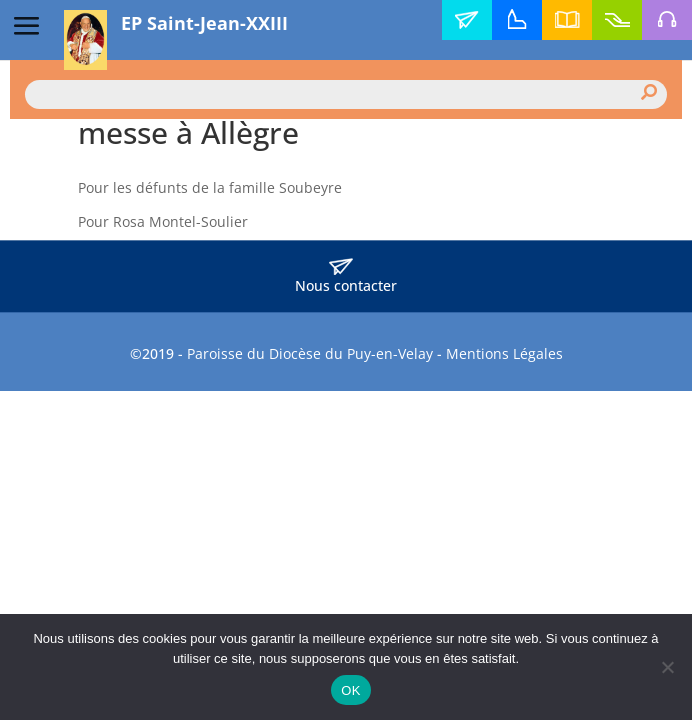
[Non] (667, 667)
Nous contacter (346, 277)
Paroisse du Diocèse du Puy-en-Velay (310, 353)
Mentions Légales (504, 353)
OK (350, 690)
